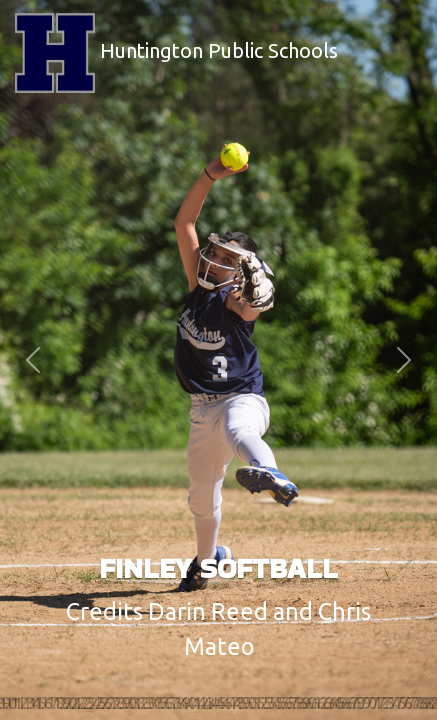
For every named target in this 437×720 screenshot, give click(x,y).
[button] (33, 360)
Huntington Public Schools (176, 53)
